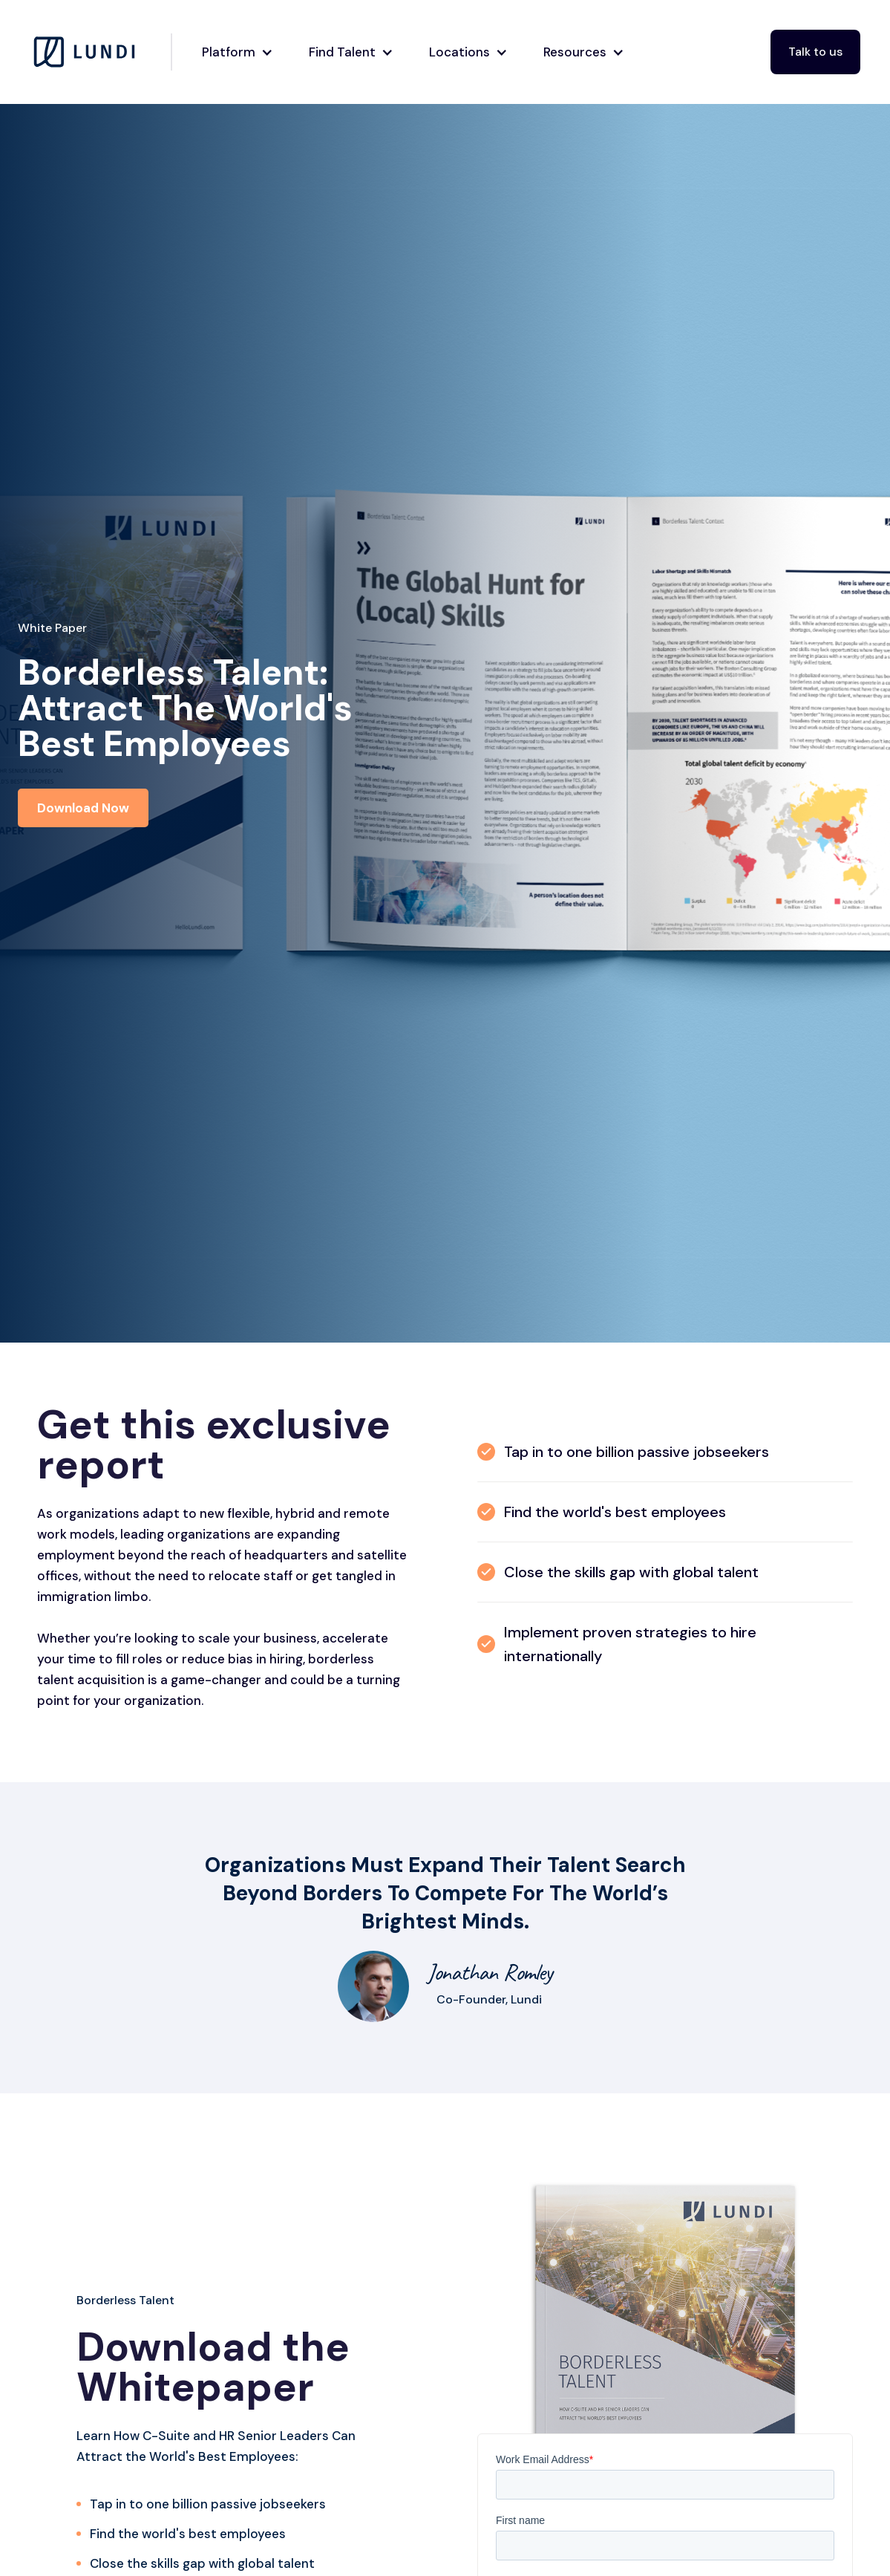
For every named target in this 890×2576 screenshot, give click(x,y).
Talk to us (815, 51)
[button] (233, 52)
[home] (101, 51)
